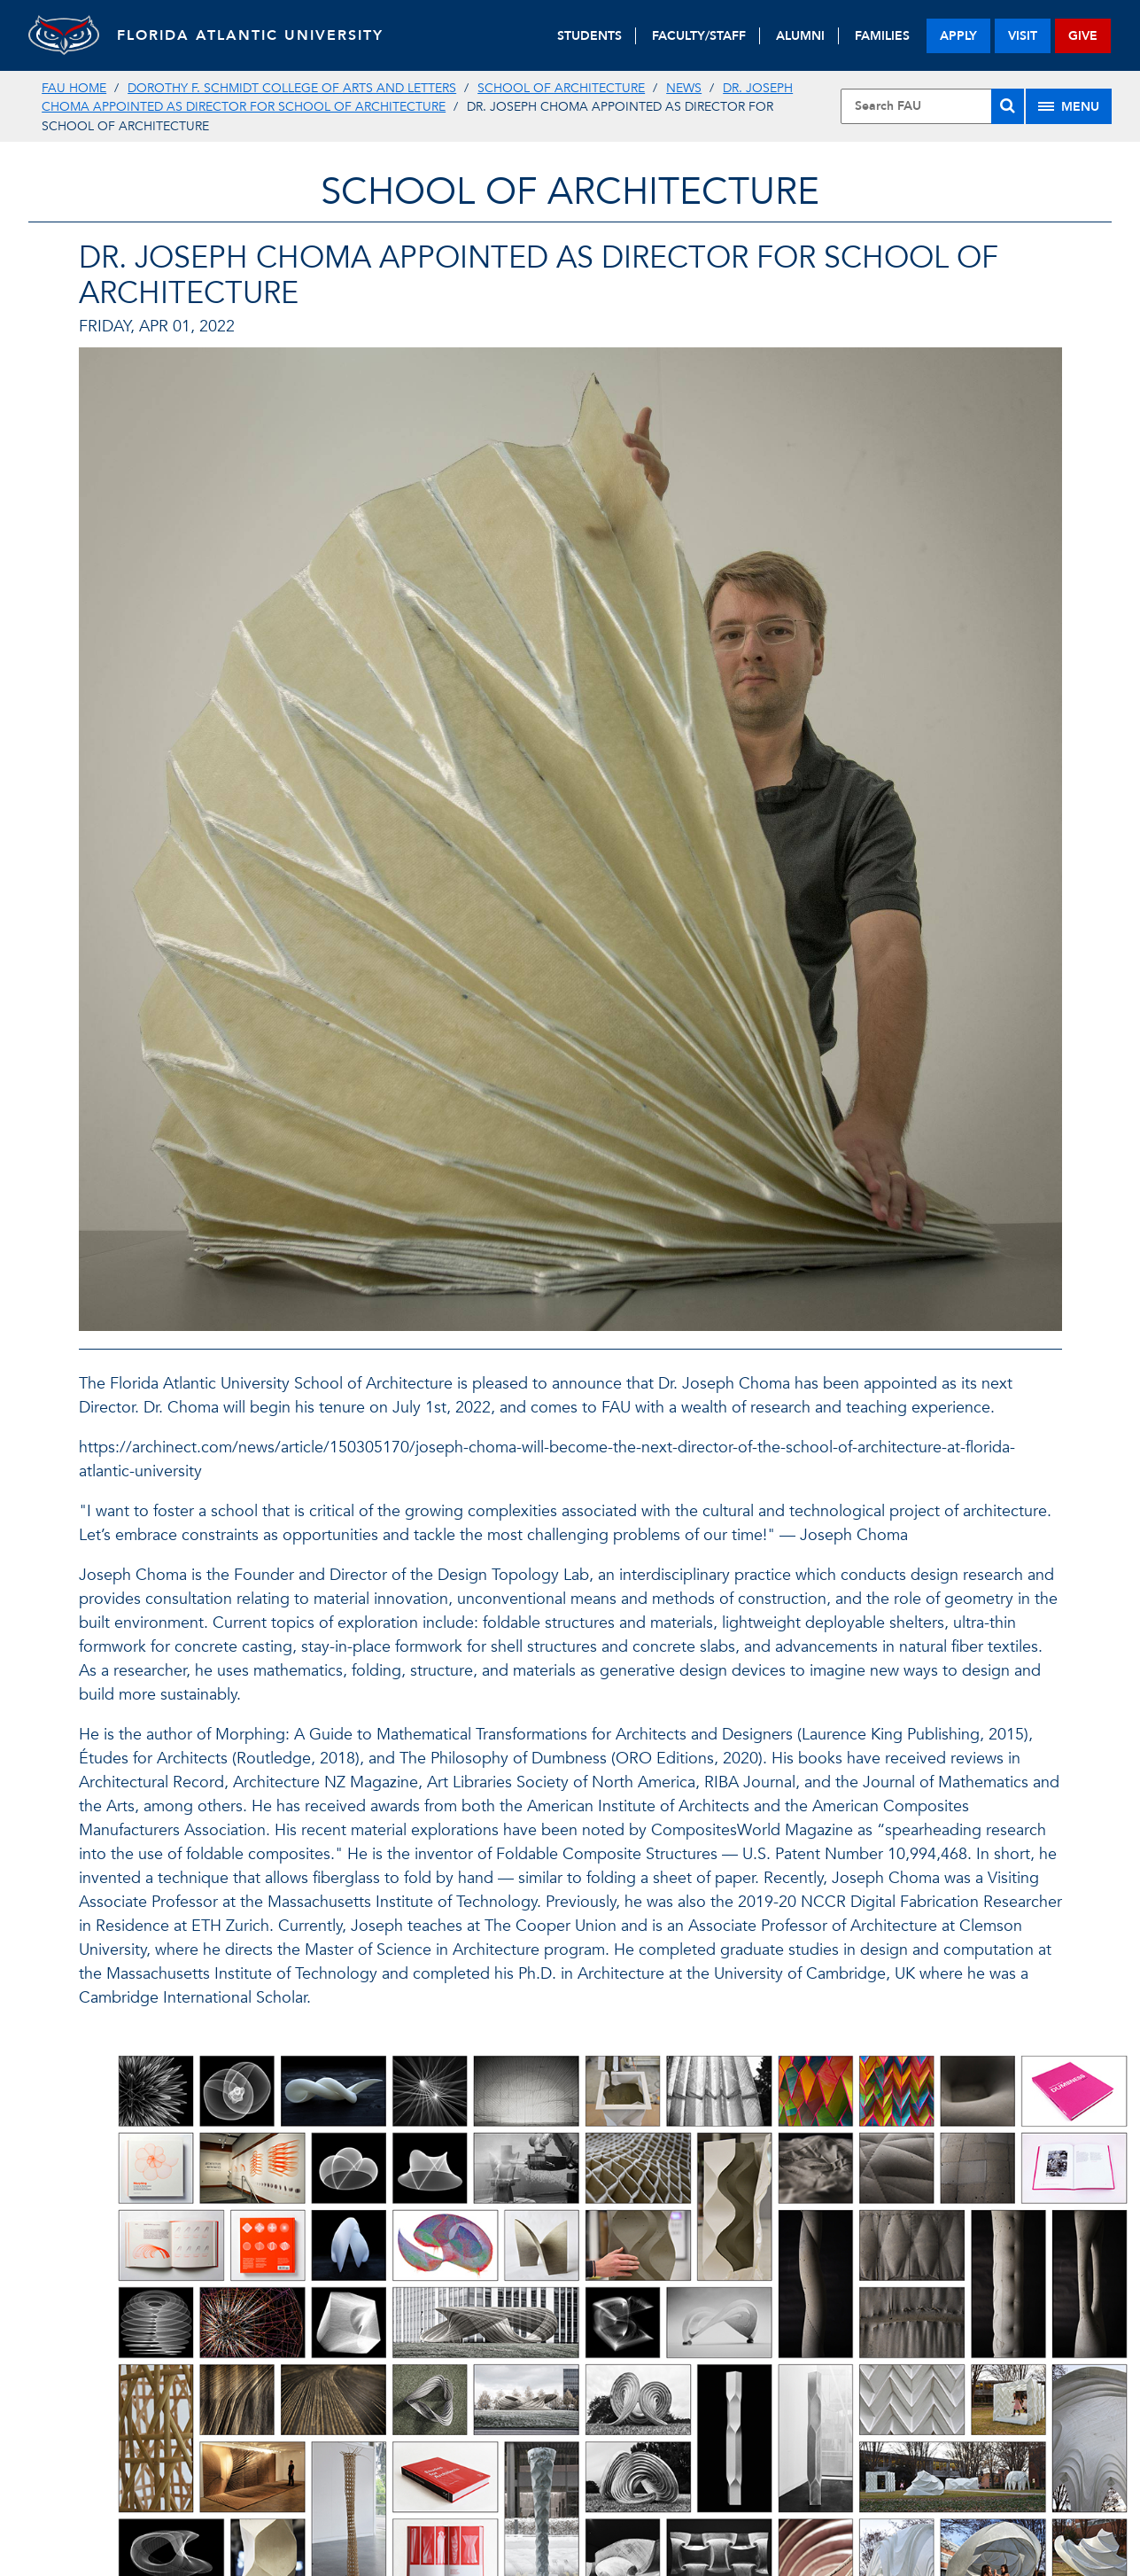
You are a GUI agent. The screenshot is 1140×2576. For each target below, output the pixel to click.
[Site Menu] (1069, 106)
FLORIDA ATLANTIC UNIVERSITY (250, 35)
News (684, 88)
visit (1022, 35)
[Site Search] (932, 106)
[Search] (1007, 106)
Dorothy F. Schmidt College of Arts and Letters (292, 88)
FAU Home (74, 88)
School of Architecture (561, 88)
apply (958, 35)
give (1082, 35)
